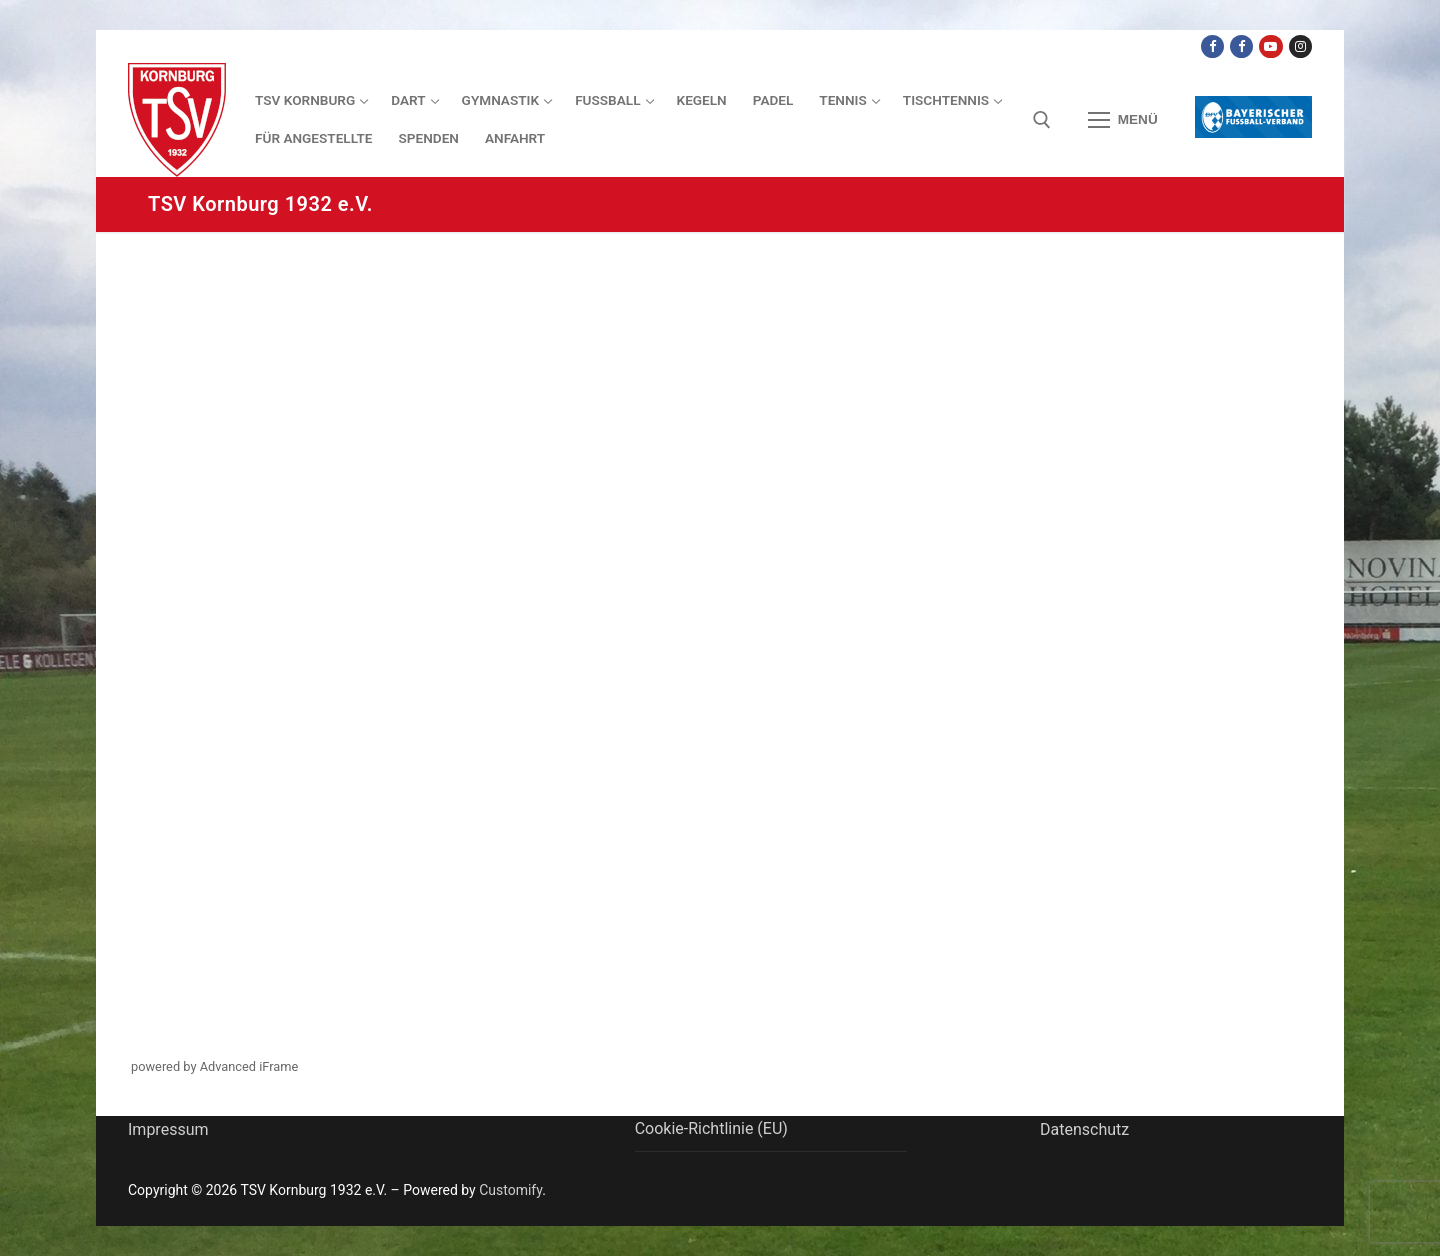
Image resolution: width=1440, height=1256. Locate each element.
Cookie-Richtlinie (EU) (711, 1128)
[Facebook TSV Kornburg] (1212, 46)
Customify (510, 1190)
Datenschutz (1084, 1129)
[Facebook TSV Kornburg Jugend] (1241, 46)
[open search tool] (1042, 120)
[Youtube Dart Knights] (1270, 46)
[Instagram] (1300, 46)
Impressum (168, 1129)
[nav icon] (1123, 120)
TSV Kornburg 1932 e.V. (260, 204)
